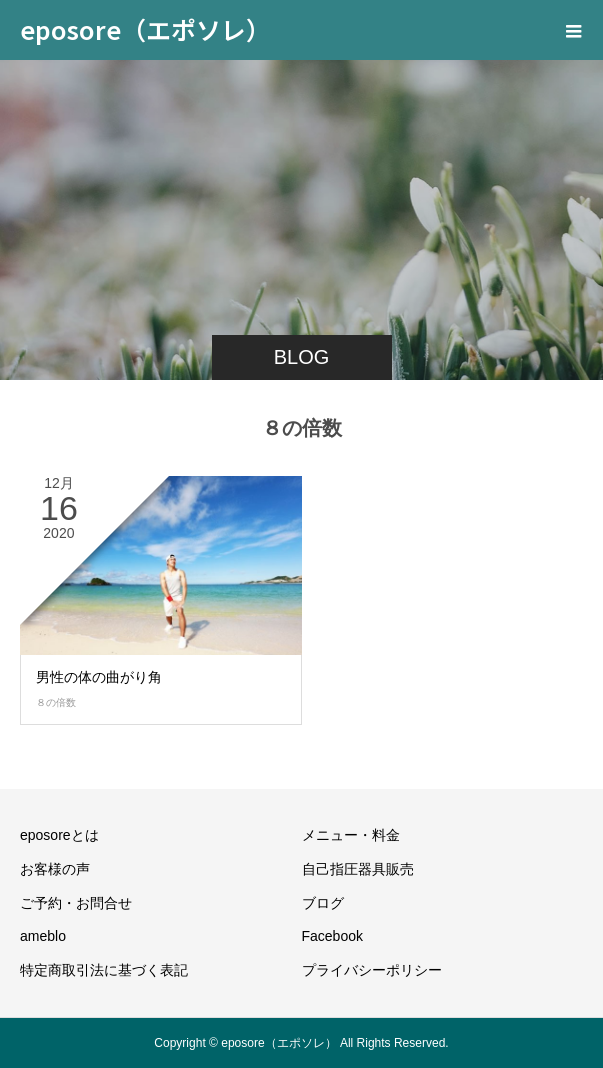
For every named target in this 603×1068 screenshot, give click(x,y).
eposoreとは (59, 835)
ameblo (43, 936)
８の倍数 (56, 702)
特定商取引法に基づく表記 (104, 970)
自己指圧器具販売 (358, 869)
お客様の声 (55, 869)
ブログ (323, 903)
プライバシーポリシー (372, 970)
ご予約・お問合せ (76, 903)
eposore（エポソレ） (145, 29)
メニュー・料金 (351, 835)
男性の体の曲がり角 (99, 677)
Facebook (332, 936)
